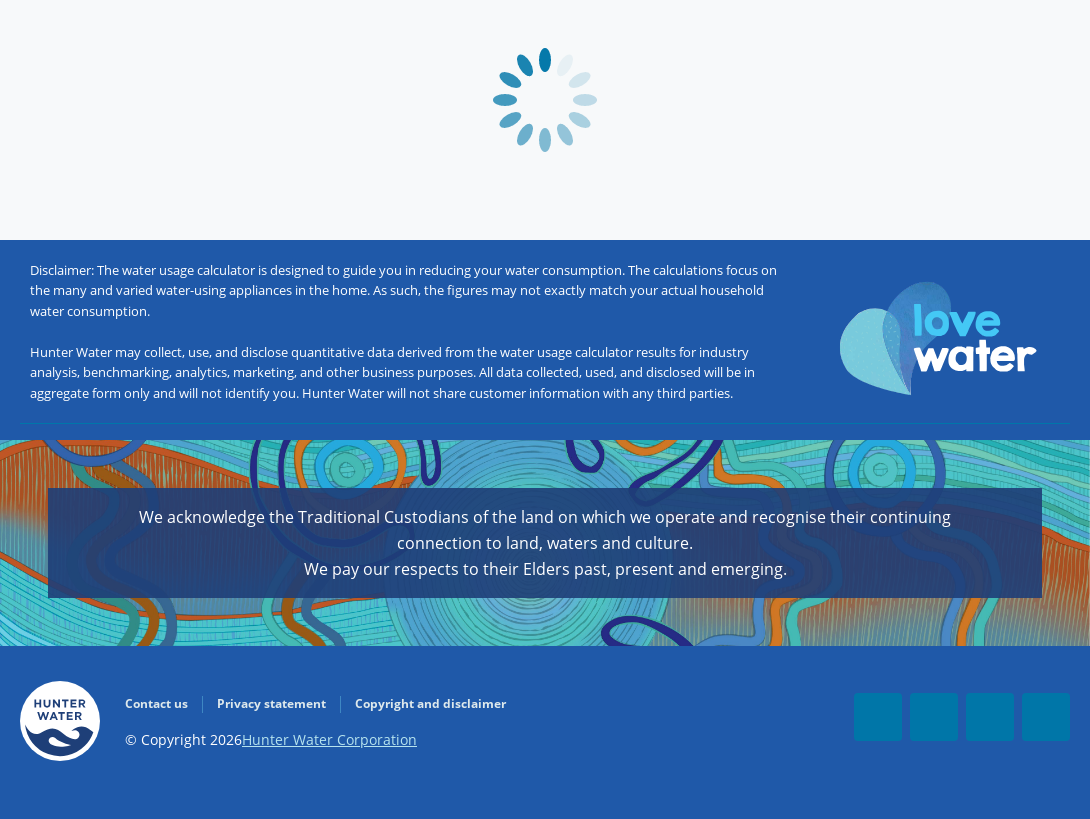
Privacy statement (271, 703)
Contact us (156, 703)
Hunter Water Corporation (329, 739)
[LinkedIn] (990, 717)
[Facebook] (878, 717)
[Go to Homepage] (60, 724)
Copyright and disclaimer (430, 703)
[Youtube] (934, 717)
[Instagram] (1046, 717)
